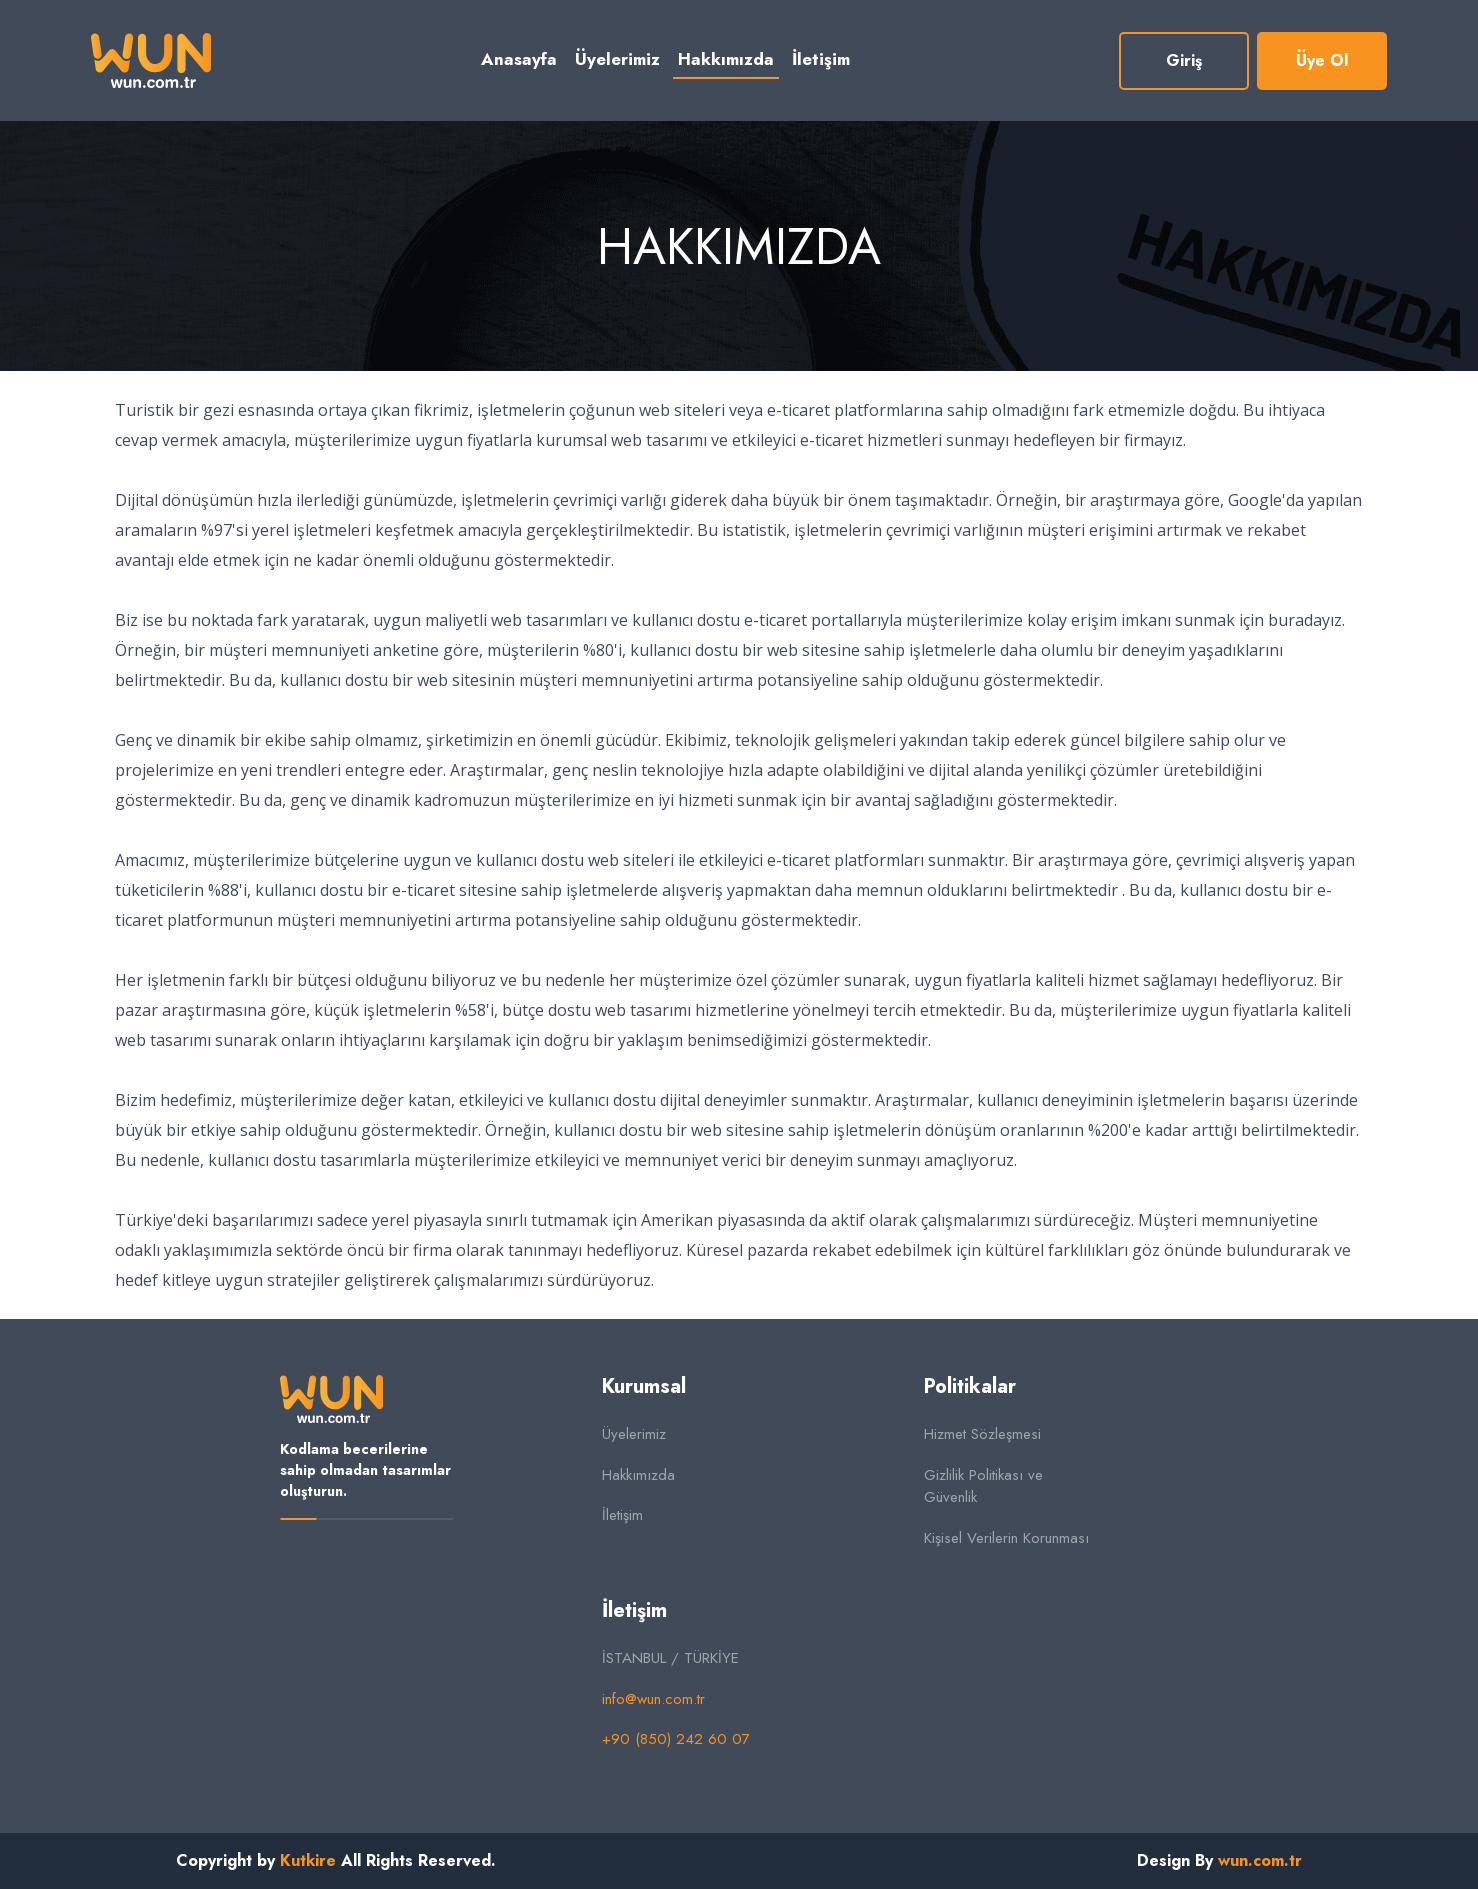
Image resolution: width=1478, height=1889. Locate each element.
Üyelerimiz (617, 59)
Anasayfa (519, 59)
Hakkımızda (726, 59)
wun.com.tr (1260, 1860)
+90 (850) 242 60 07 (676, 1739)
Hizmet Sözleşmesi (982, 1434)
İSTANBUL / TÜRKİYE (670, 1658)
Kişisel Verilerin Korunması (1006, 1538)
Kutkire (308, 1860)
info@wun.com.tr (653, 1699)
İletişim (821, 59)
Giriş (1184, 60)
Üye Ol (1322, 60)
